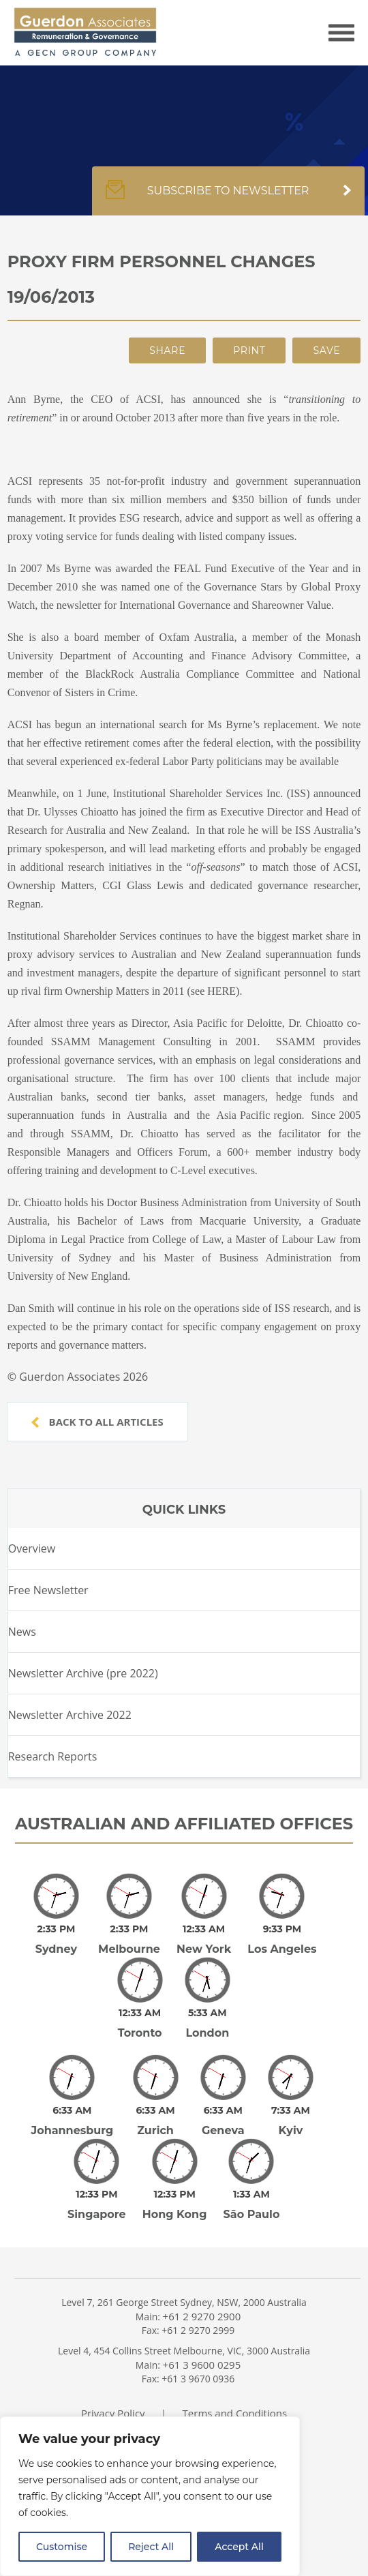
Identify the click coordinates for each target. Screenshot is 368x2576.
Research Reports (52, 1756)
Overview (31, 1548)
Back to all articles (97, 1421)
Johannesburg (72, 2101)
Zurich (155, 2101)
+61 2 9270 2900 (202, 2278)
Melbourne (129, 1939)
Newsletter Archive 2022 (70, 1714)
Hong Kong (174, 2176)
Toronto (140, 2013)
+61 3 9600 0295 (202, 2326)
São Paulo (252, 2176)
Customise (61, 2547)
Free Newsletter (48, 1590)
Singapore (96, 2176)
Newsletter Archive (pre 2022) (83, 1673)
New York (204, 1939)
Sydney (56, 1939)
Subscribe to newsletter (228, 197)
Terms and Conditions (235, 2375)
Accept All (239, 2547)
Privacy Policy (113, 2375)
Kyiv (291, 2101)
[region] (150, 2496)
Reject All (151, 2547)
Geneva (223, 2101)
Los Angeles (281, 1939)
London (207, 2013)
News (22, 1631)
